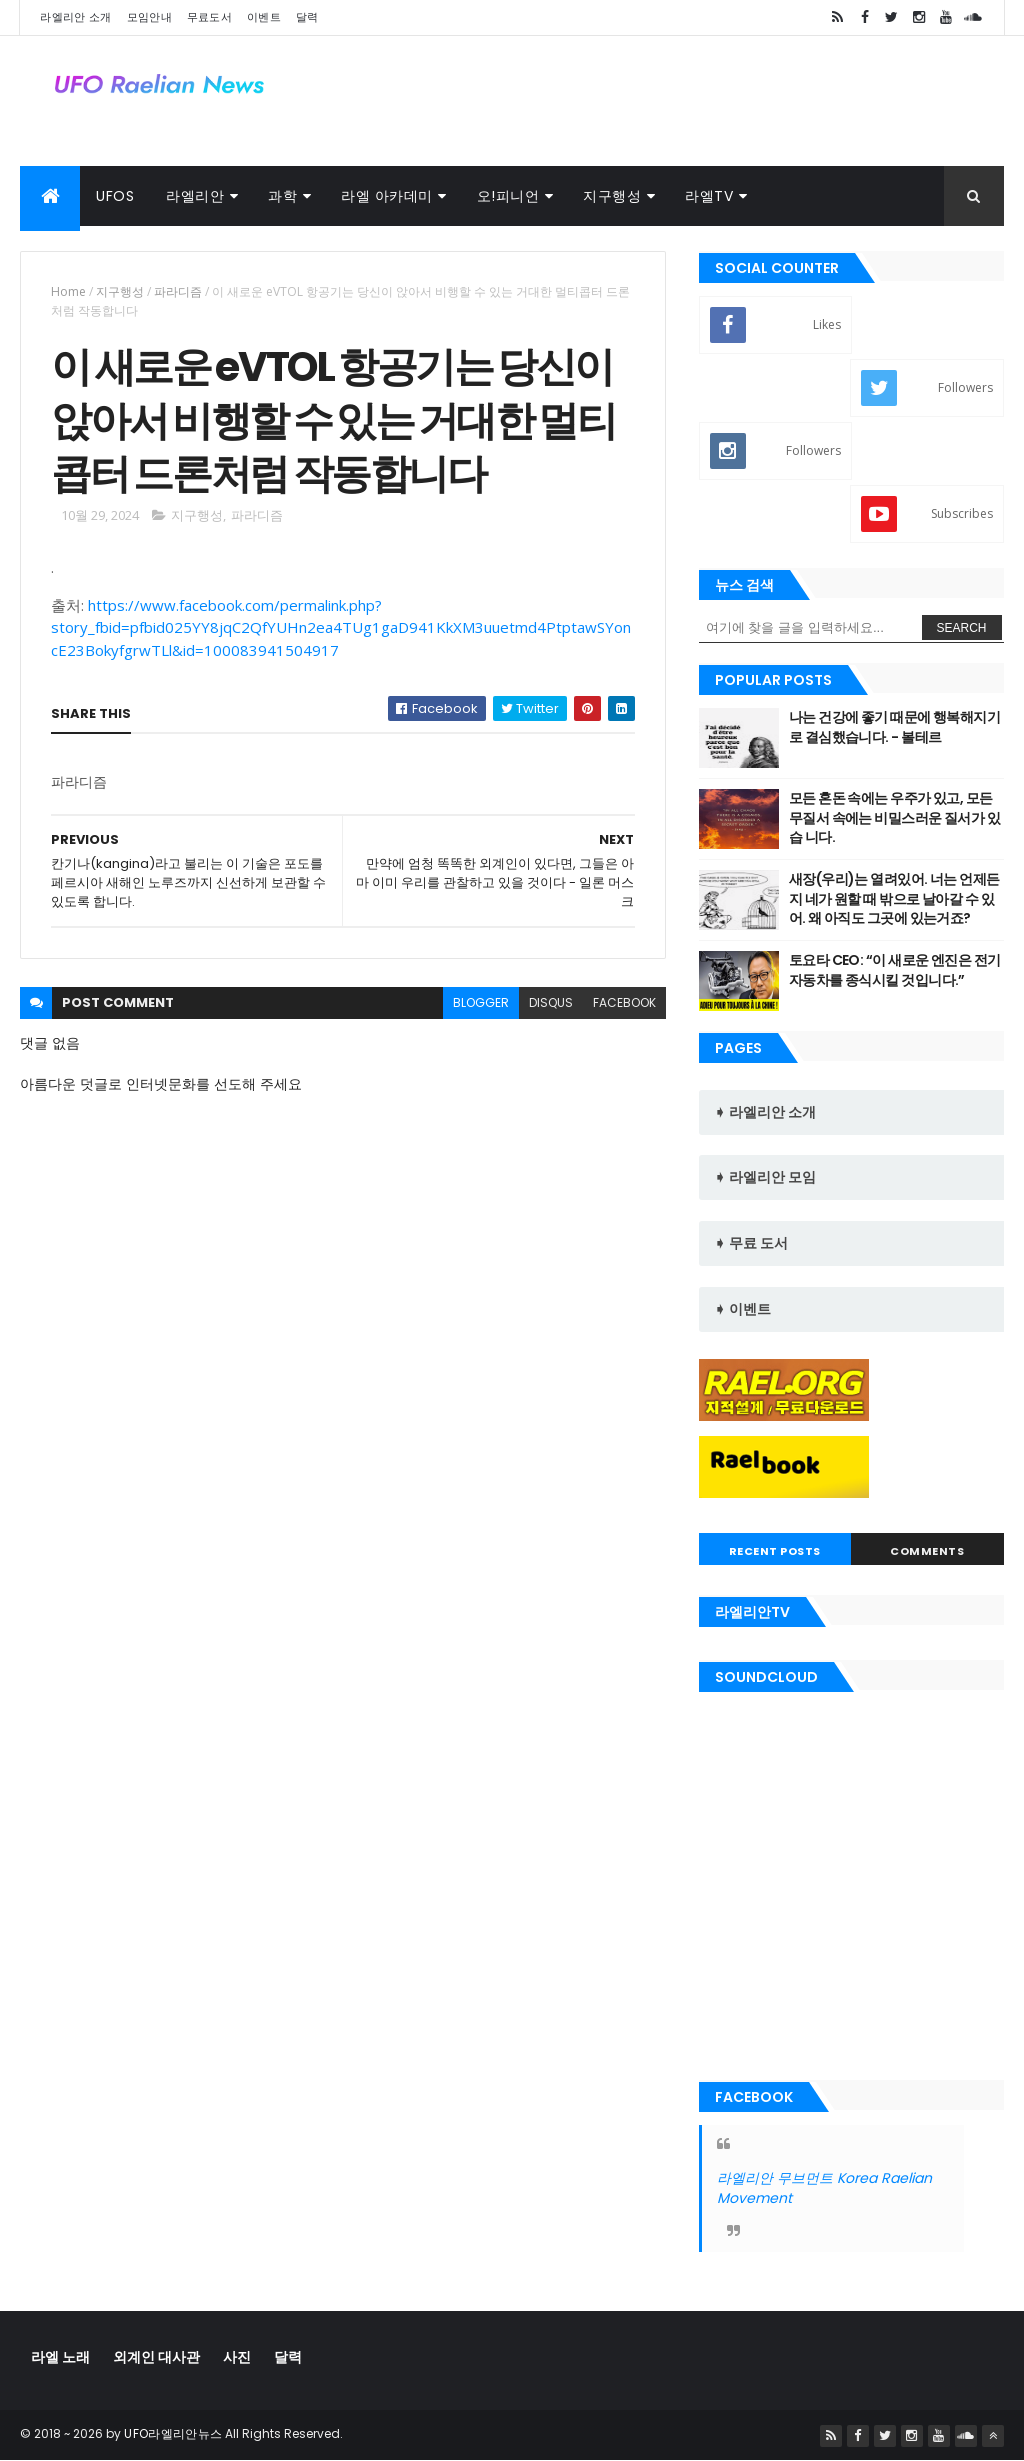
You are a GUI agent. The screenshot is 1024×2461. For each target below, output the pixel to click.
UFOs (115, 196)
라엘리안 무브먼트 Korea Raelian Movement (824, 2188)
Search (962, 628)
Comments (927, 1551)
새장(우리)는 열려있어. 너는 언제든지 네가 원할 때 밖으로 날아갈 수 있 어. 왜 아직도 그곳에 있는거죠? (894, 898)
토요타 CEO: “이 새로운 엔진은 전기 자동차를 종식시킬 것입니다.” (895, 970)
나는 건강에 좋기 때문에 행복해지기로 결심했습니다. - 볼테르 (894, 727)
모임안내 (149, 17)
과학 (282, 196)
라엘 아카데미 (387, 196)
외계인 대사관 (156, 2357)
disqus (551, 1002)
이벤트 (264, 17)
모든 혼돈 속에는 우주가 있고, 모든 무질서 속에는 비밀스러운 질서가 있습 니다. (894, 817)
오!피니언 (508, 196)
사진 (237, 2357)
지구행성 (612, 196)
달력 (307, 17)
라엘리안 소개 (75, 17)
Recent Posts (775, 1551)
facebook (624, 1002)
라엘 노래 (60, 2357)
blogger (481, 1002)
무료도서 (209, 17)
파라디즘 (178, 291)
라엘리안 (195, 196)
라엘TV (709, 196)
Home (68, 291)
